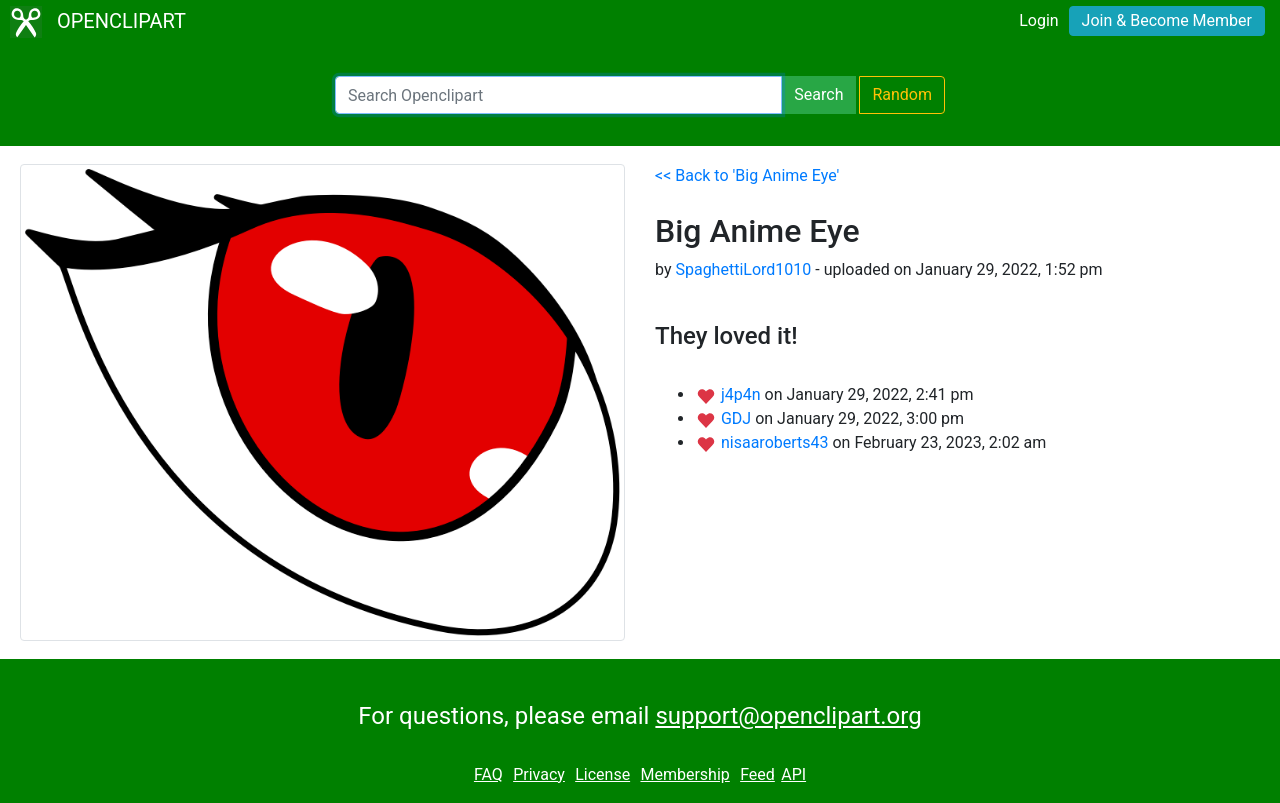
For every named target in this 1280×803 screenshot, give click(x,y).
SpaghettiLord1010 (743, 269)
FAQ (488, 774)
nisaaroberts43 (777, 442)
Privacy (539, 774)
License (602, 774)
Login (1038, 20)
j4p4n (743, 394)
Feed (757, 774)
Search (818, 94)
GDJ (738, 418)
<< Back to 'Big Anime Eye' (747, 175)
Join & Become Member (1167, 20)
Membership (684, 774)
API (793, 774)
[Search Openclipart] (558, 95)
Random (902, 94)
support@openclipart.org (788, 716)
